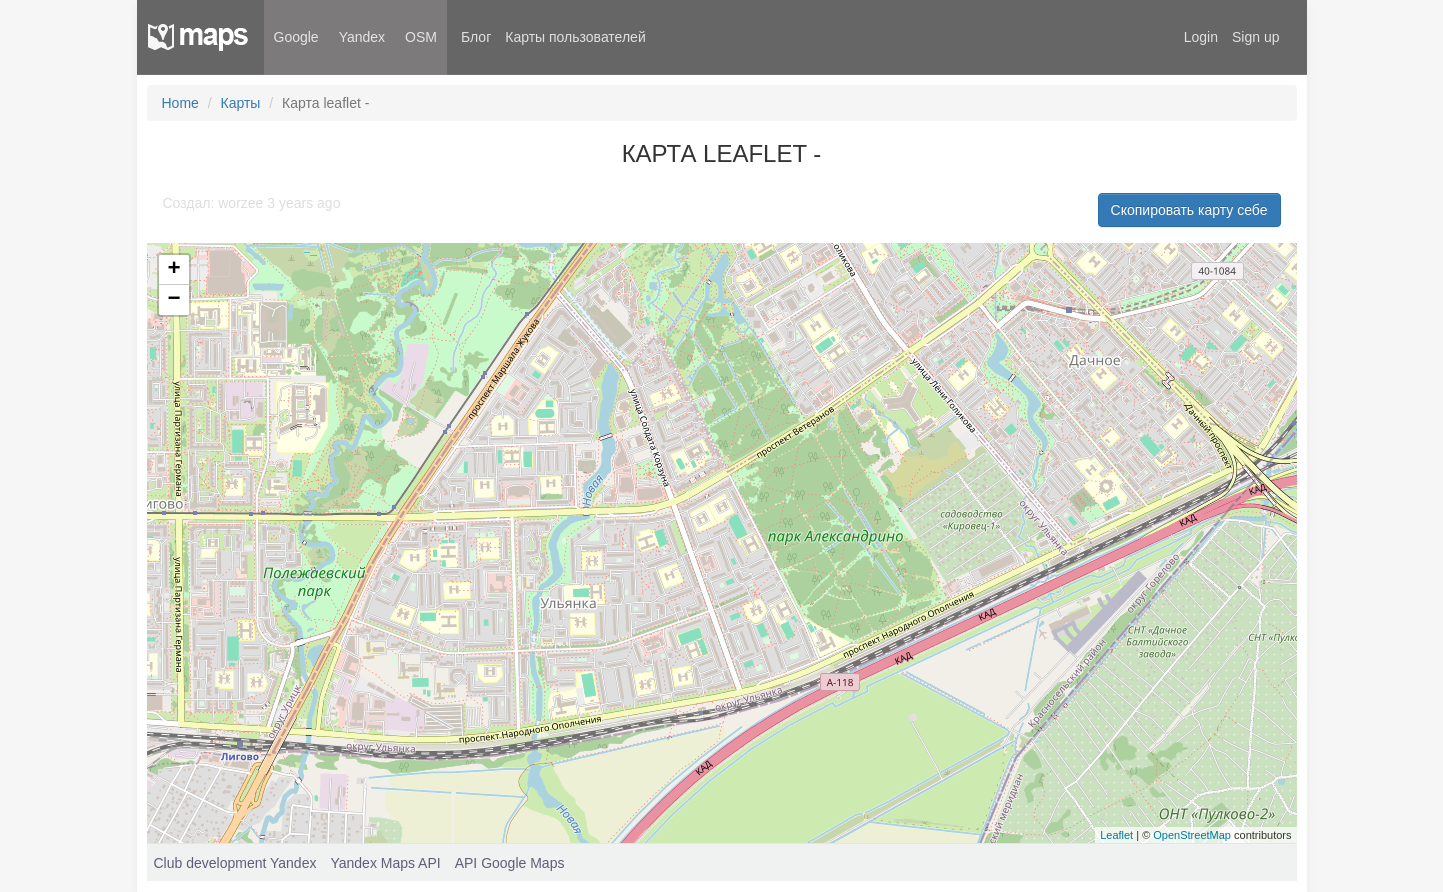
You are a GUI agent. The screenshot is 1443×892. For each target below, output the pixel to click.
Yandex (362, 37)
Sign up (1255, 37)
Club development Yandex (235, 863)
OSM (421, 37)
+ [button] (173, 270)
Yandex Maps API (385, 863)
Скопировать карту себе (1189, 210)
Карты (241, 103)
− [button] (173, 300)
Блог (476, 37)
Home (180, 103)
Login (1201, 37)
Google (296, 37)
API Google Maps (510, 863)
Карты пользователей (575, 37)
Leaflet (1116, 835)
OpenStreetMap (1192, 835)
